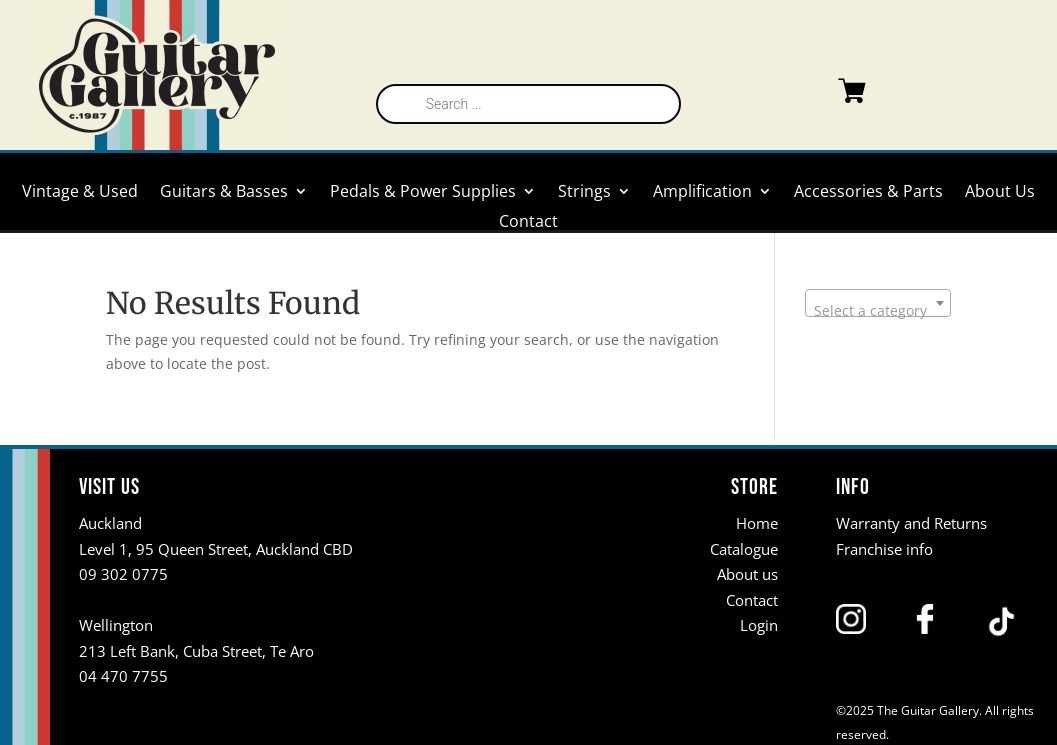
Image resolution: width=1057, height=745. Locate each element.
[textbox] (878, 311)
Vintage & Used (80, 193)
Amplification (702, 193)
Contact (528, 223)
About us (747, 574)
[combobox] (878, 303)
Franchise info (884, 549)
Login (759, 625)
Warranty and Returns (911, 523)
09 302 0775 (123, 574)
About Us (1000, 193)
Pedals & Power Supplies (423, 193)
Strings (584, 193)
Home (757, 523)
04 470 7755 (123, 676)
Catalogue (744, 549)
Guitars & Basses (224, 193)
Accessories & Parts (868, 193)
